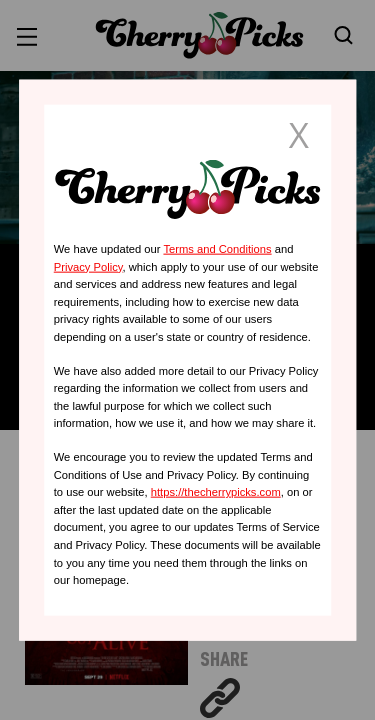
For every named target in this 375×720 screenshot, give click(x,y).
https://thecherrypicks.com (216, 492)
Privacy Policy (88, 266)
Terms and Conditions (217, 249)
